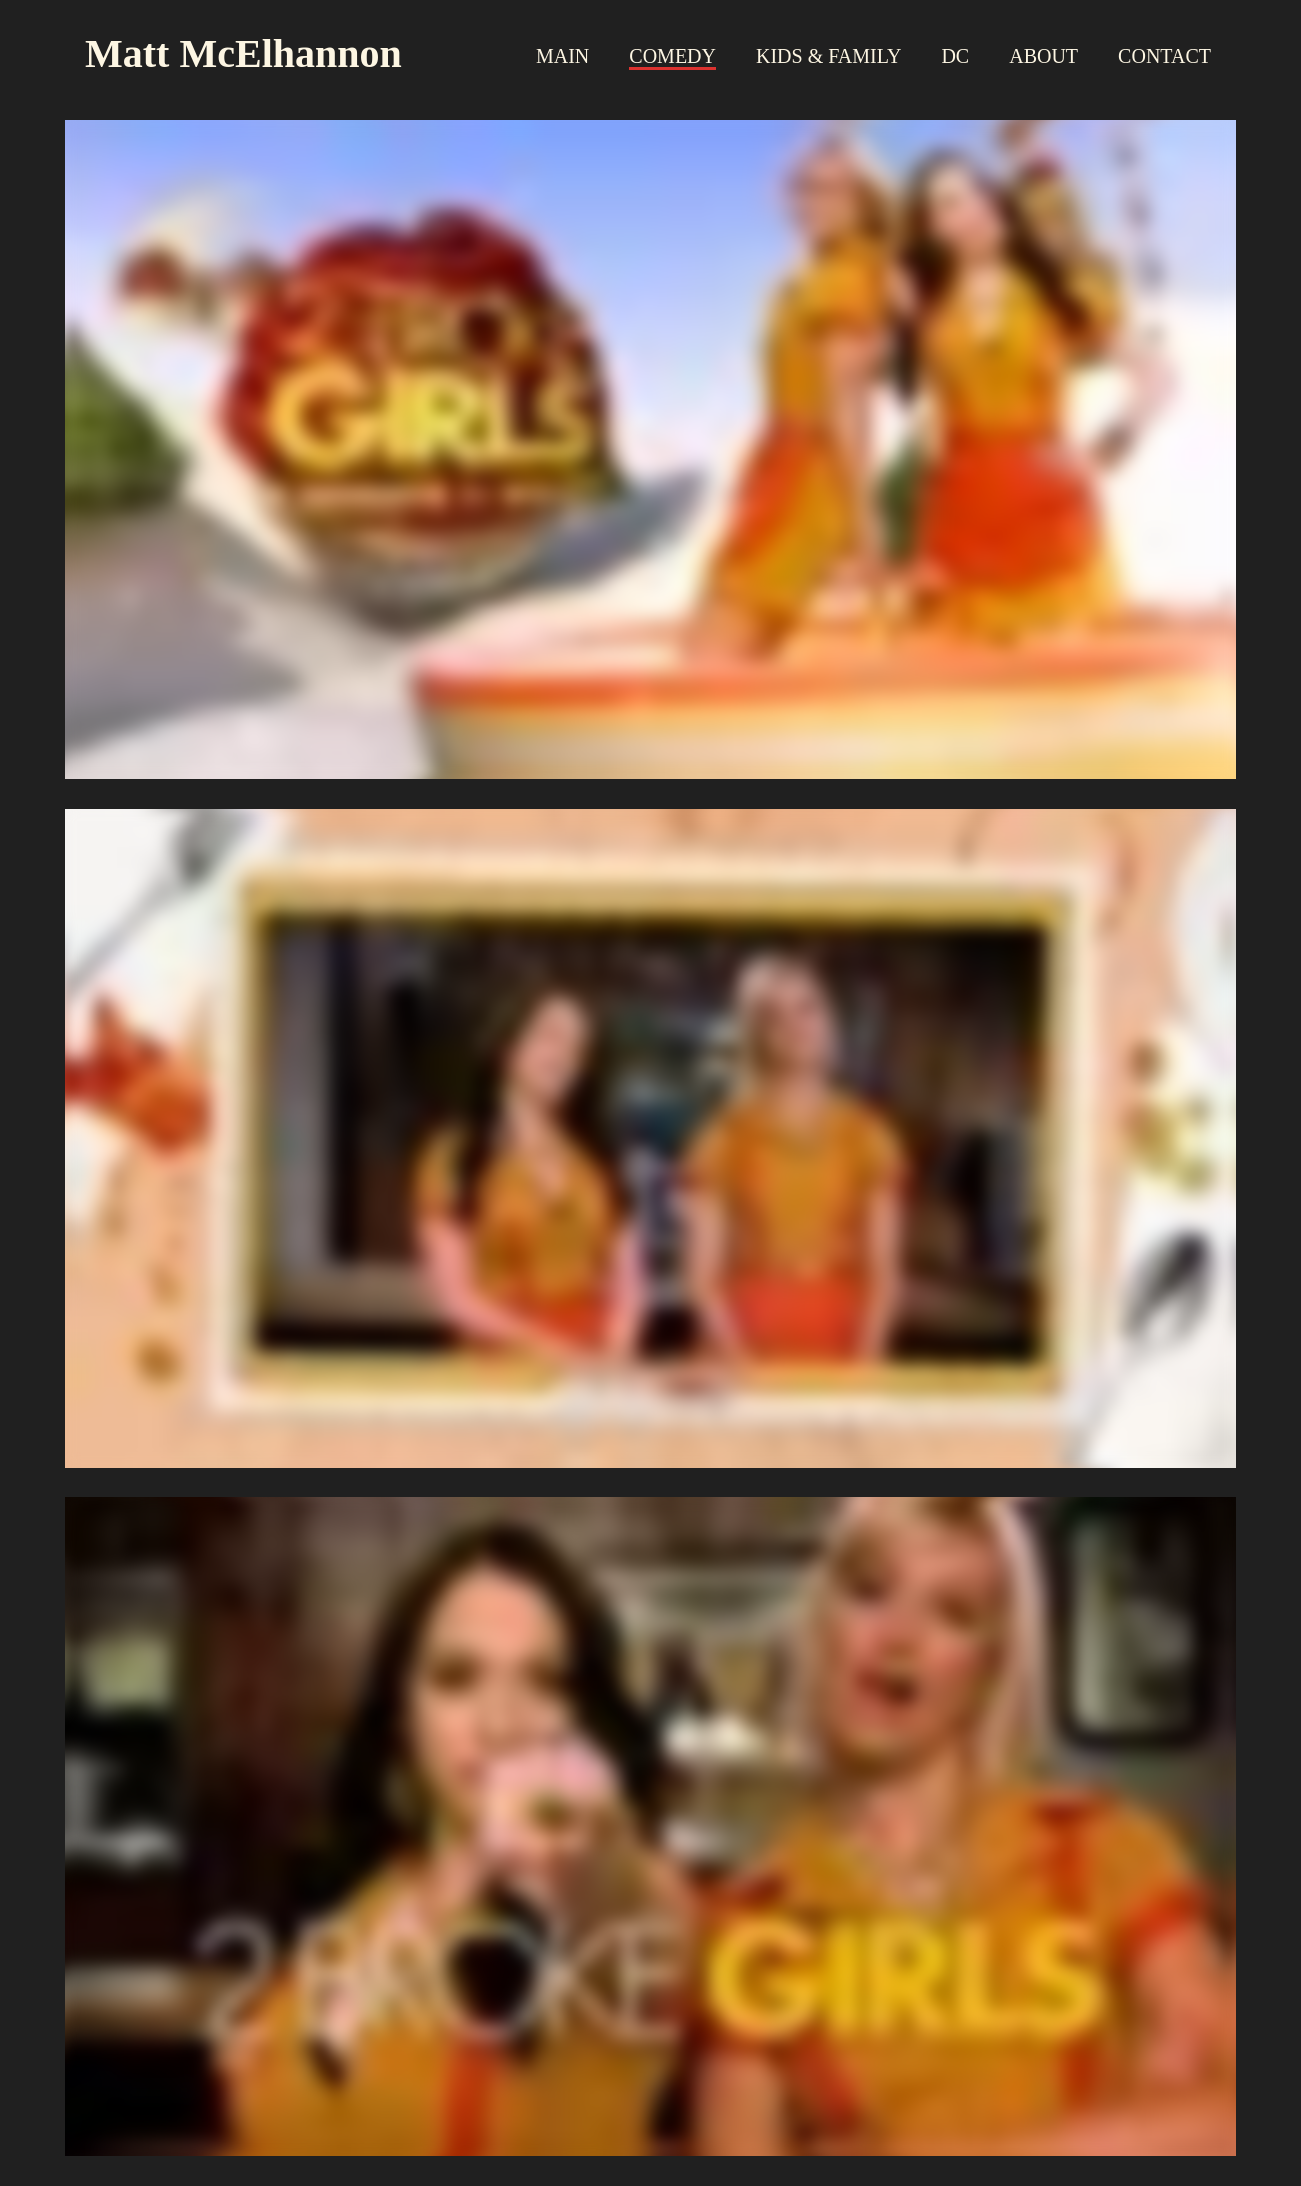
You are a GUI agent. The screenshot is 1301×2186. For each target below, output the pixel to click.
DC (955, 56)
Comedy (672, 56)
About (1043, 56)
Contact (1164, 56)
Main (562, 56)
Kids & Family (828, 56)
